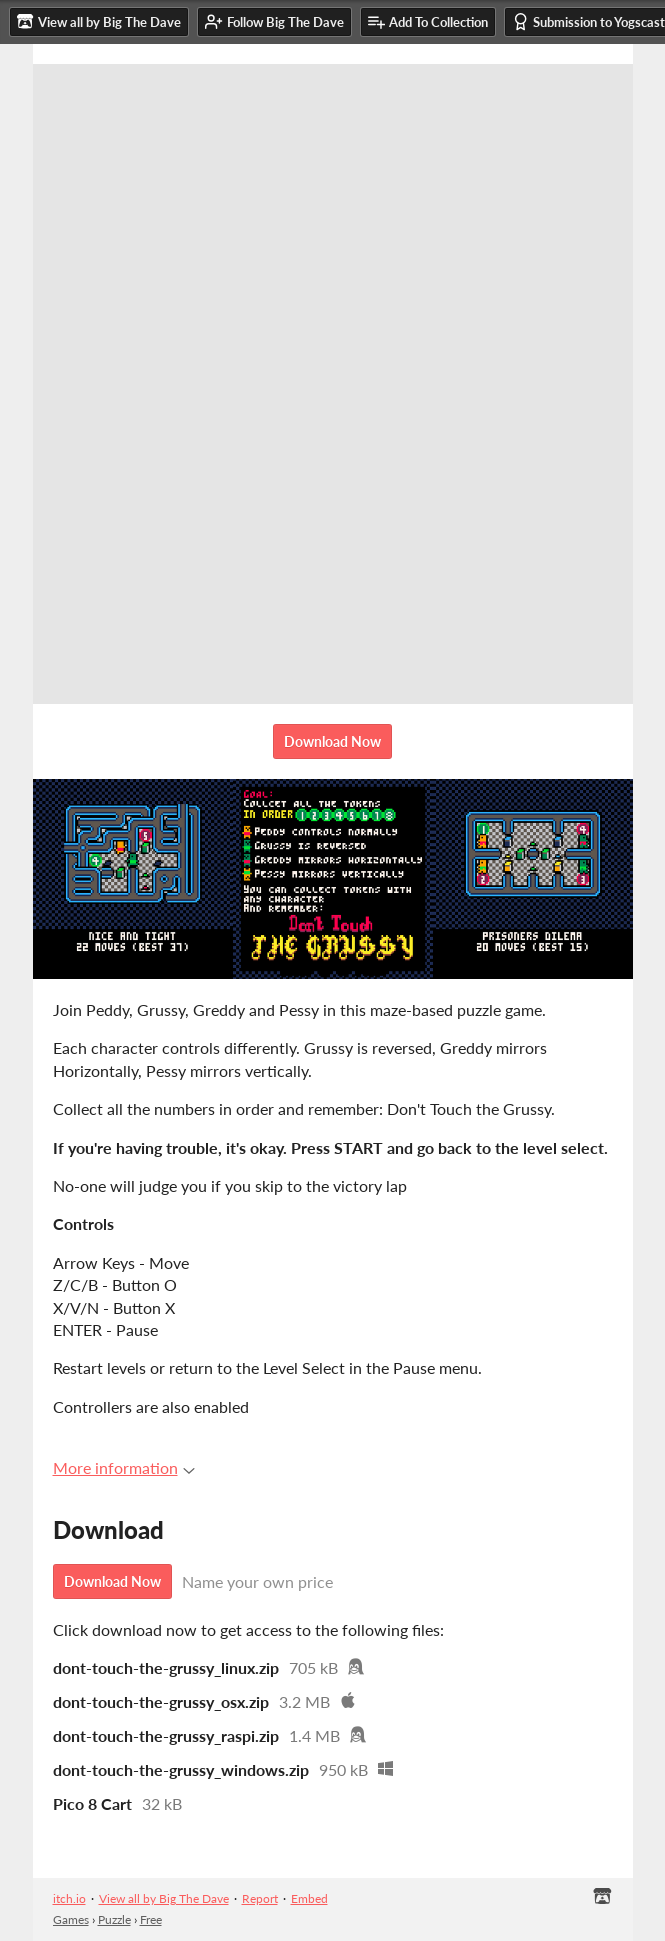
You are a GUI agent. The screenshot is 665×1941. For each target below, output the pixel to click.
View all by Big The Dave (164, 1898)
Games (71, 1919)
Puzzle (114, 1919)
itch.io (69, 1898)
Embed (309, 1898)
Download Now (332, 741)
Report (260, 1898)
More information (124, 1467)
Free (151, 1919)
